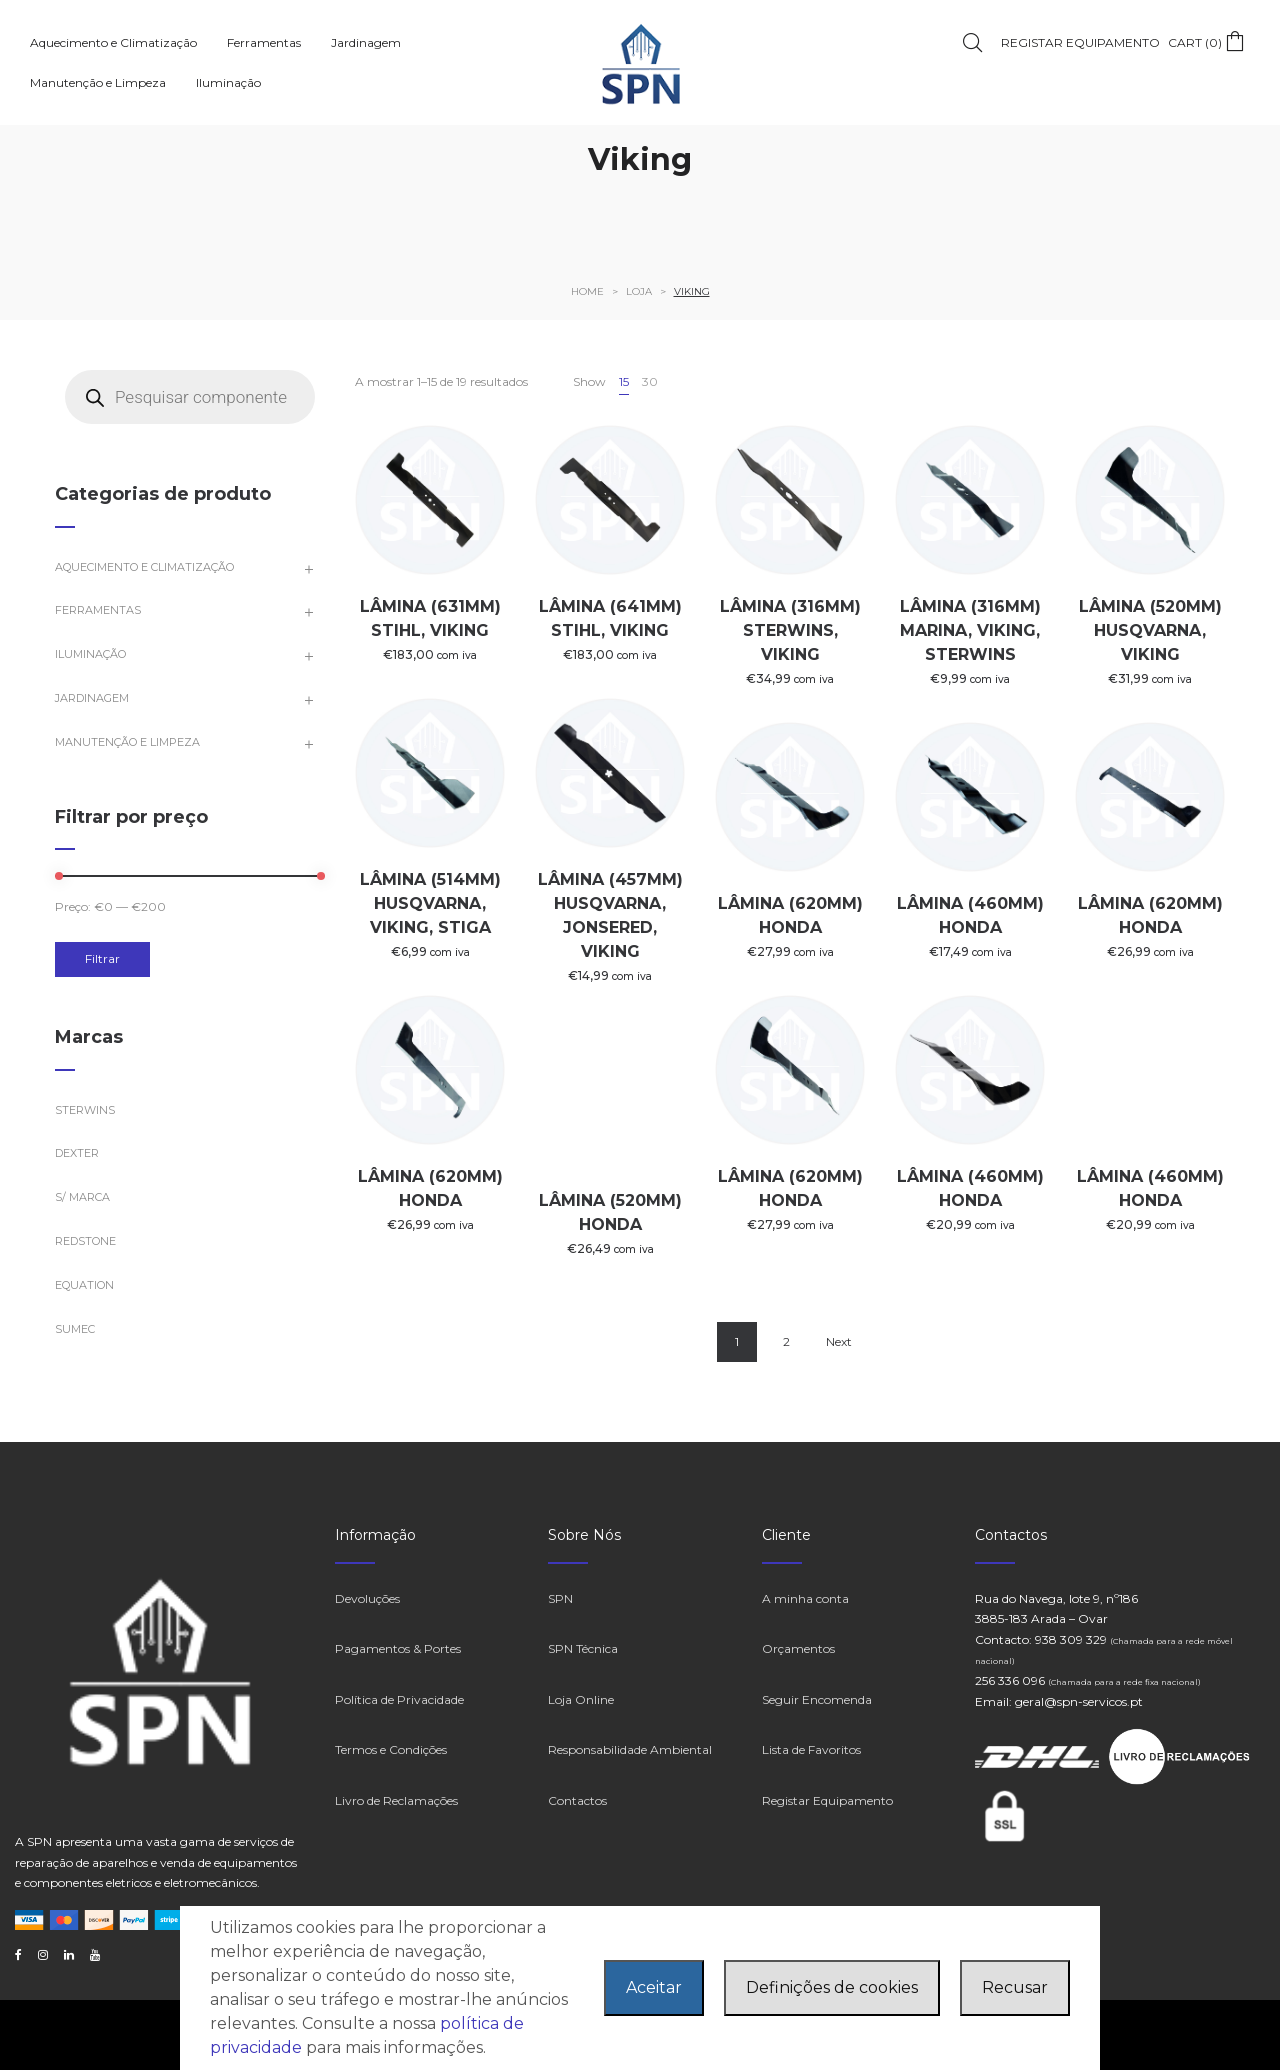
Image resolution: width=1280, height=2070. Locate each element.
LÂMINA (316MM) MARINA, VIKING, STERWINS (970, 630)
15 (624, 381)
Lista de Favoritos (811, 1749)
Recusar (1015, 1987)
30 (650, 381)
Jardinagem (92, 698)
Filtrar (102, 958)
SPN (560, 1598)
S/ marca (82, 1197)
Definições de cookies (832, 1987)
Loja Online (581, 1699)
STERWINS (85, 1110)
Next (839, 1341)
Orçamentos (798, 1648)
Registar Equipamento (827, 1800)
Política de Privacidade (399, 1699)
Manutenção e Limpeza (127, 742)
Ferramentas (98, 610)
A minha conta (805, 1598)
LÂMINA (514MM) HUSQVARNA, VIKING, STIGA (430, 903)
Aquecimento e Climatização (144, 567)
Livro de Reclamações (396, 1800)
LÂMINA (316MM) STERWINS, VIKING (790, 630)
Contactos (577, 1800)
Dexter (77, 1153)
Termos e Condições (391, 1749)
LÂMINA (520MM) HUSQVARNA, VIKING (1150, 630)
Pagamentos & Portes (398, 1648)
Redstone (85, 1241)
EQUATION (84, 1285)
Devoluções (367, 1598)
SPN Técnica (583, 1648)
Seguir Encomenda (817, 1699)
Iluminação (90, 654)
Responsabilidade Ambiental (630, 1749)
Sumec (75, 1329)
